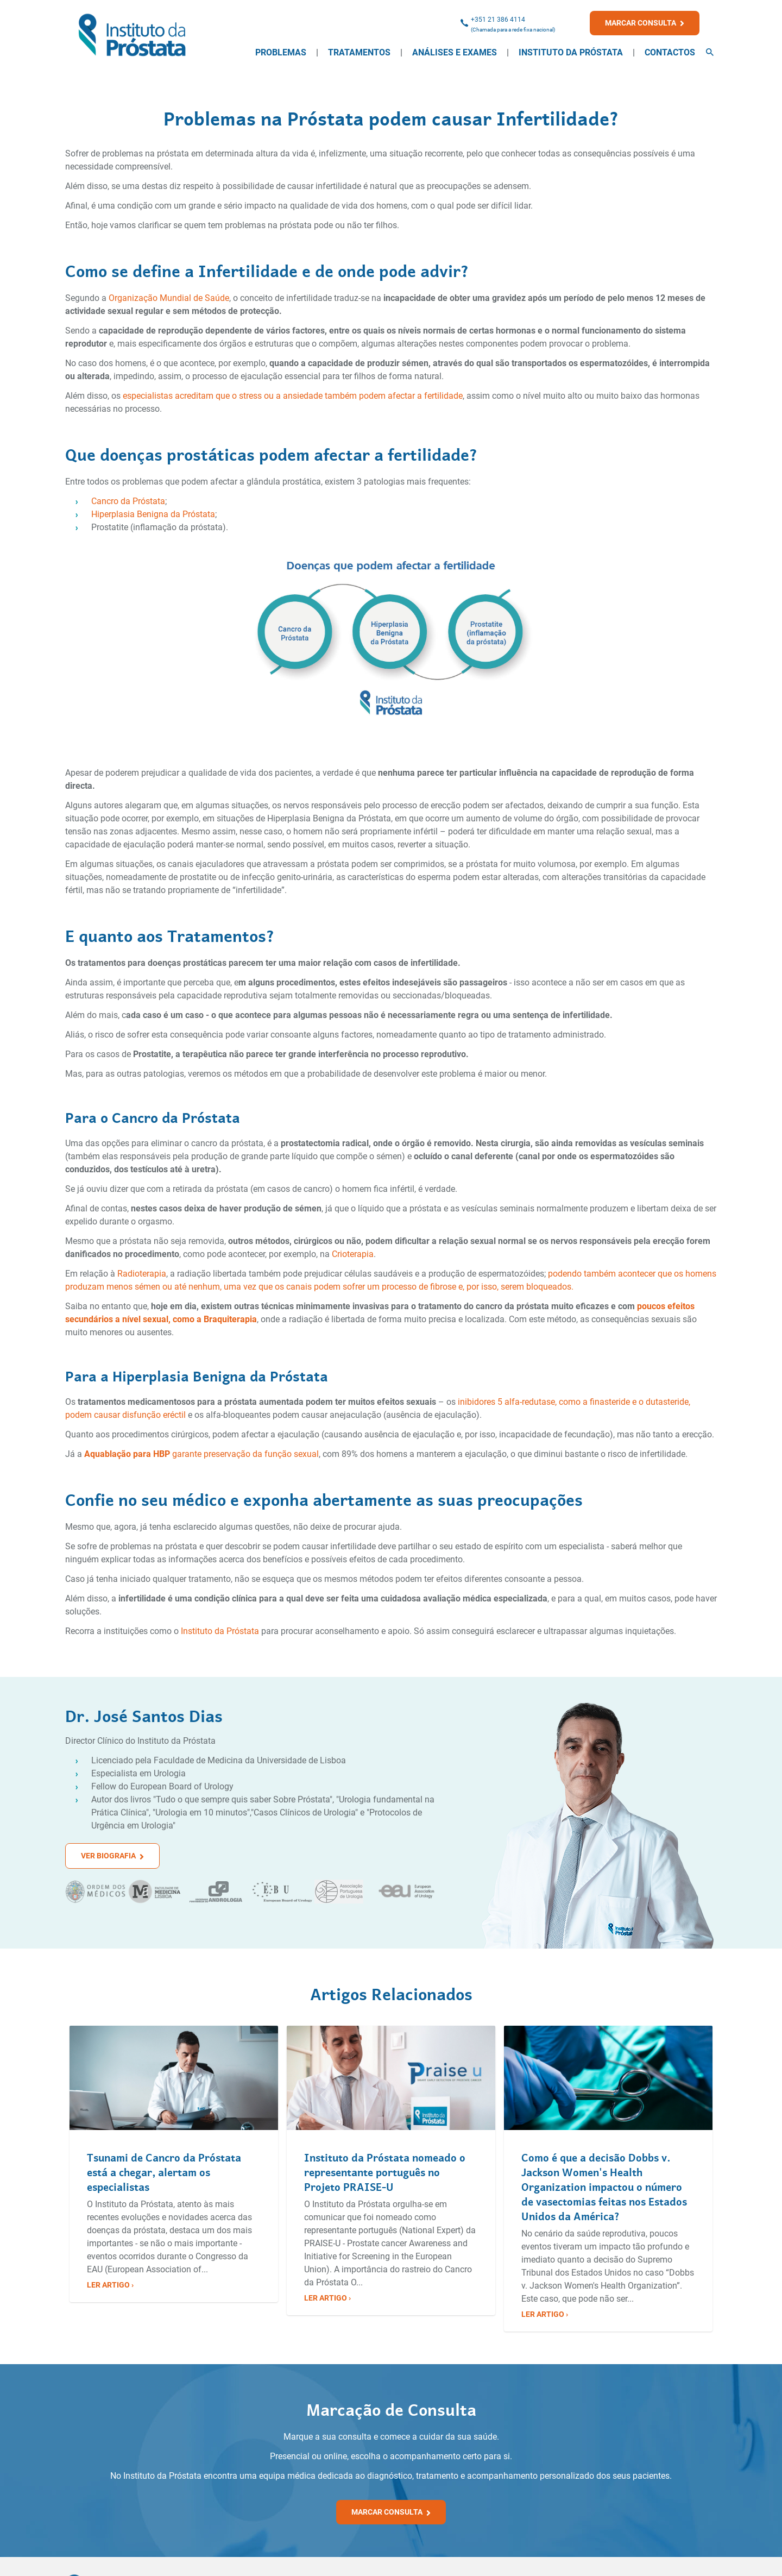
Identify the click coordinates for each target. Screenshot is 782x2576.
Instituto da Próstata (571, 52)
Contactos (670, 52)
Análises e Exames (454, 52)
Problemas (280, 52)
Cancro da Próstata (128, 501)
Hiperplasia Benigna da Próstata (153, 514)
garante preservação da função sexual (244, 1454)
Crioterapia (353, 1254)
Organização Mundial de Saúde (169, 298)
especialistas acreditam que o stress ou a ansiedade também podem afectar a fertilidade (293, 396)
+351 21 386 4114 (498, 19)
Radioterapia (141, 1273)
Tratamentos (359, 52)
